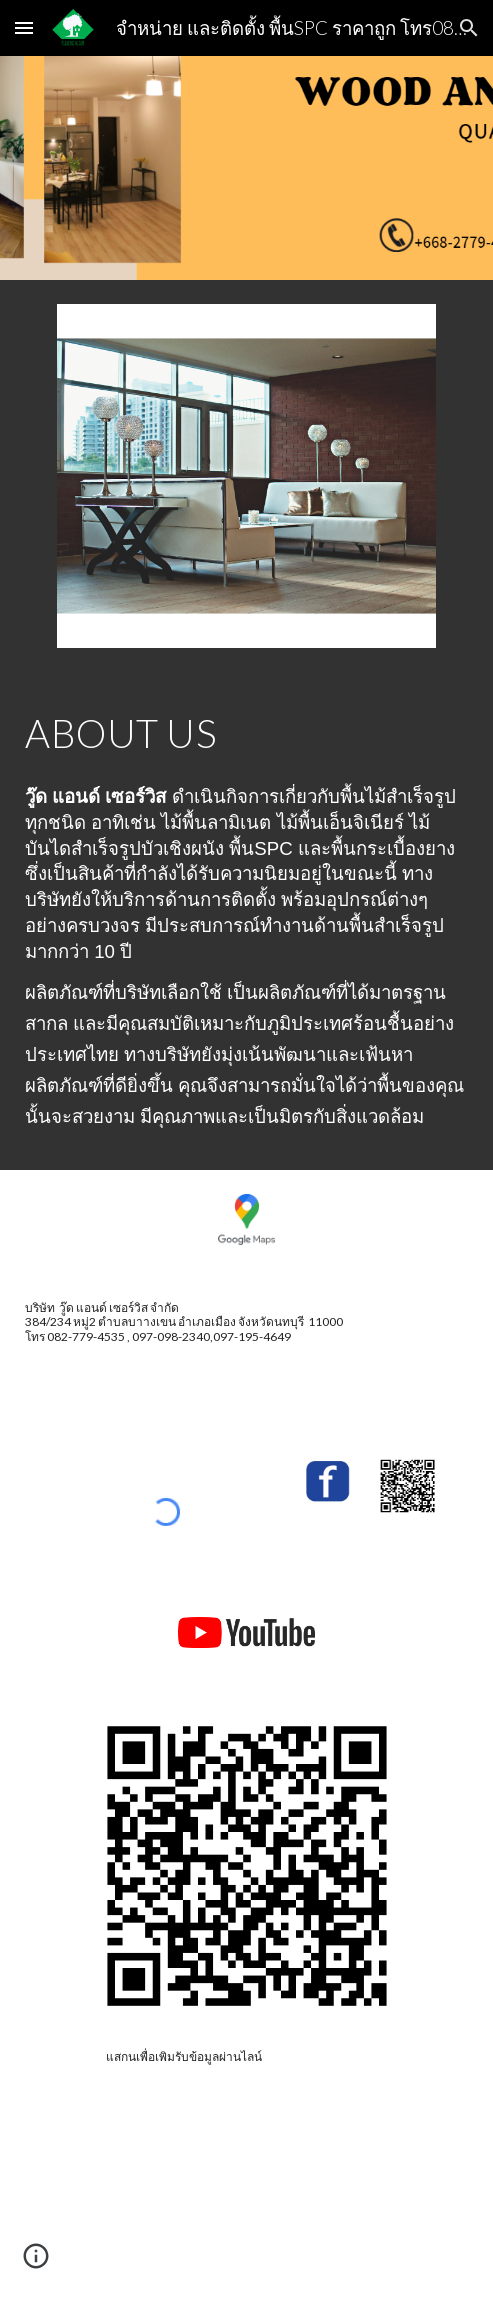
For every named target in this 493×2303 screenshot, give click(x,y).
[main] (246, 733)
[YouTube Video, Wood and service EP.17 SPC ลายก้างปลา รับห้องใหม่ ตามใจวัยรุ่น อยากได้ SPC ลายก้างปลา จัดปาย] (246, 2202)
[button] (24, 27)
